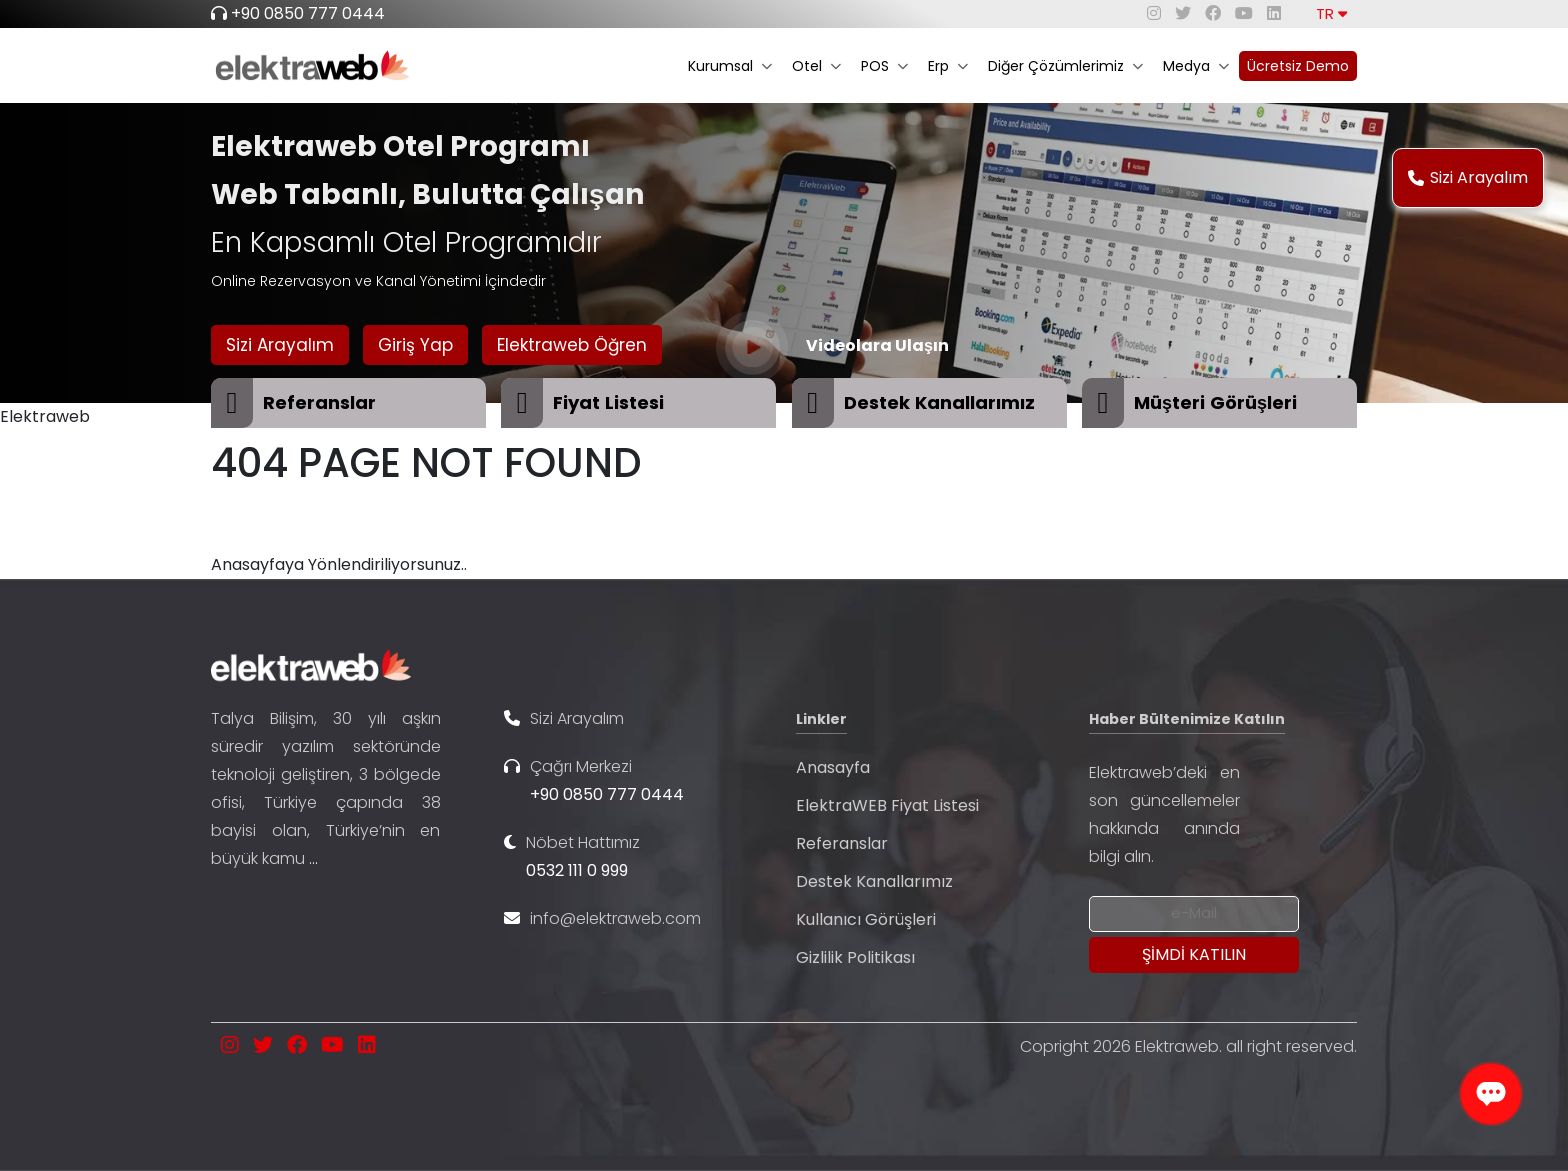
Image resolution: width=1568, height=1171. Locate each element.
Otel (816, 66)
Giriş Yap (415, 345)
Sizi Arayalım (1468, 177)
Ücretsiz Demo (1298, 66)
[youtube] (1244, 13)
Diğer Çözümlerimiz (1065, 66)
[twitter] (1183, 13)
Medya (1196, 66)
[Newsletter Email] (1194, 914)
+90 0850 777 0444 (308, 13)
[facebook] (1213, 13)
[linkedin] (1274, 13)
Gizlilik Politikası (855, 957)
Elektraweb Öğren (572, 345)
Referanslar (842, 843)
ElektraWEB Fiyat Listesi (887, 805)
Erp (948, 66)
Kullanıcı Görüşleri (866, 919)
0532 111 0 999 (577, 870)
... (313, 858)
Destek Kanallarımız (874, 881)
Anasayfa (833, 767)
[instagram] (1154, 13)
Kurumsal (730, 66)
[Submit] (1194, 955)
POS (884, 66)
